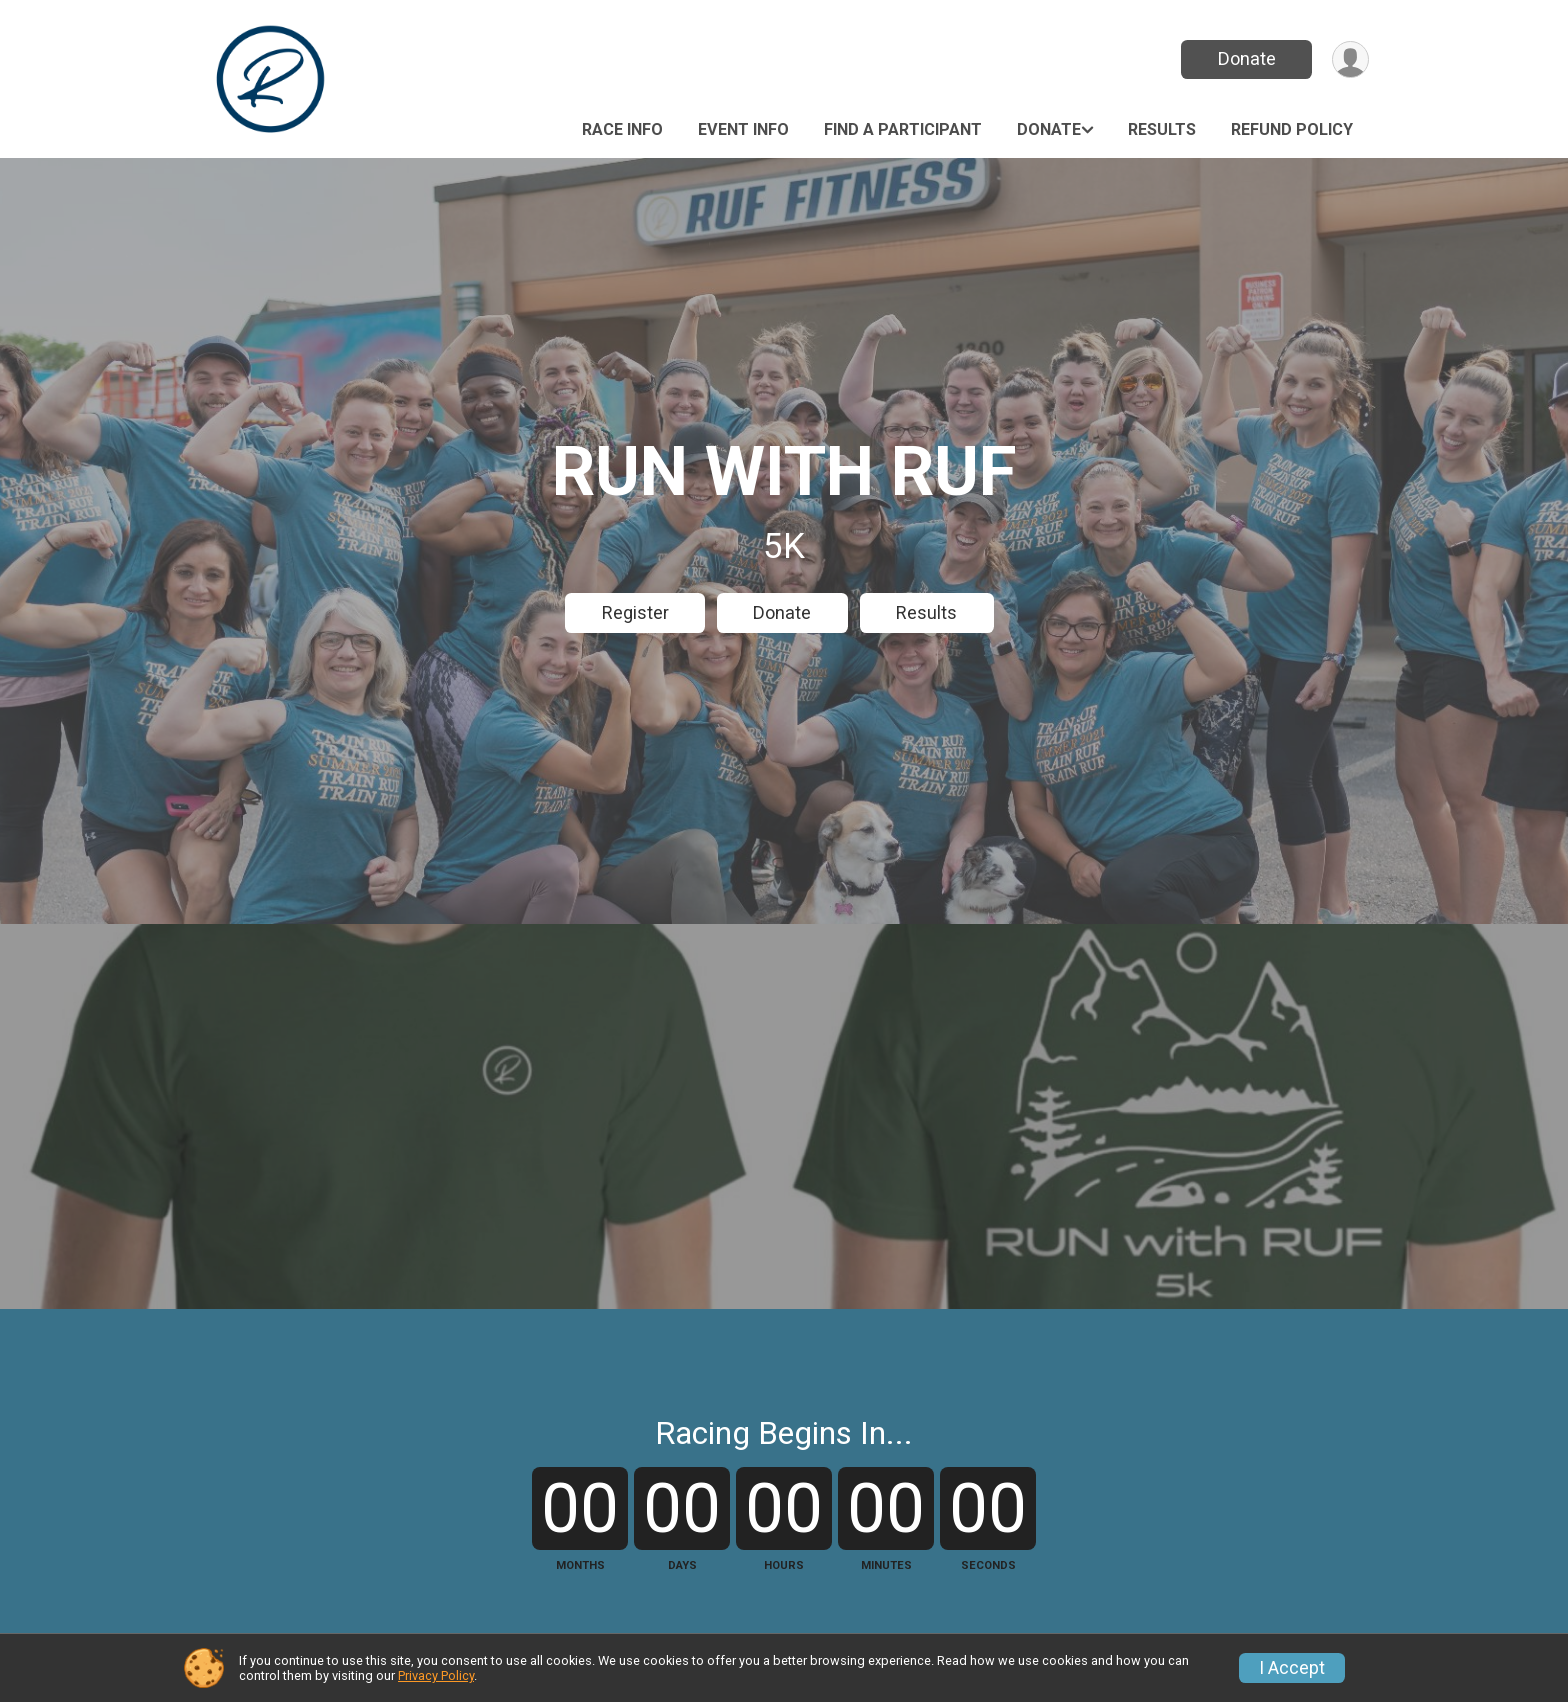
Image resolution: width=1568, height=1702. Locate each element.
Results (1162, 129)
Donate (1247, 58)
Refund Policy (1292, 129)
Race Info (622, 129)
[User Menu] (1350, 59)
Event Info (743, 129)
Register (635, 612)
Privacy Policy (436, 1675)
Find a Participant (903, 129)
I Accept (1292, 1668)
